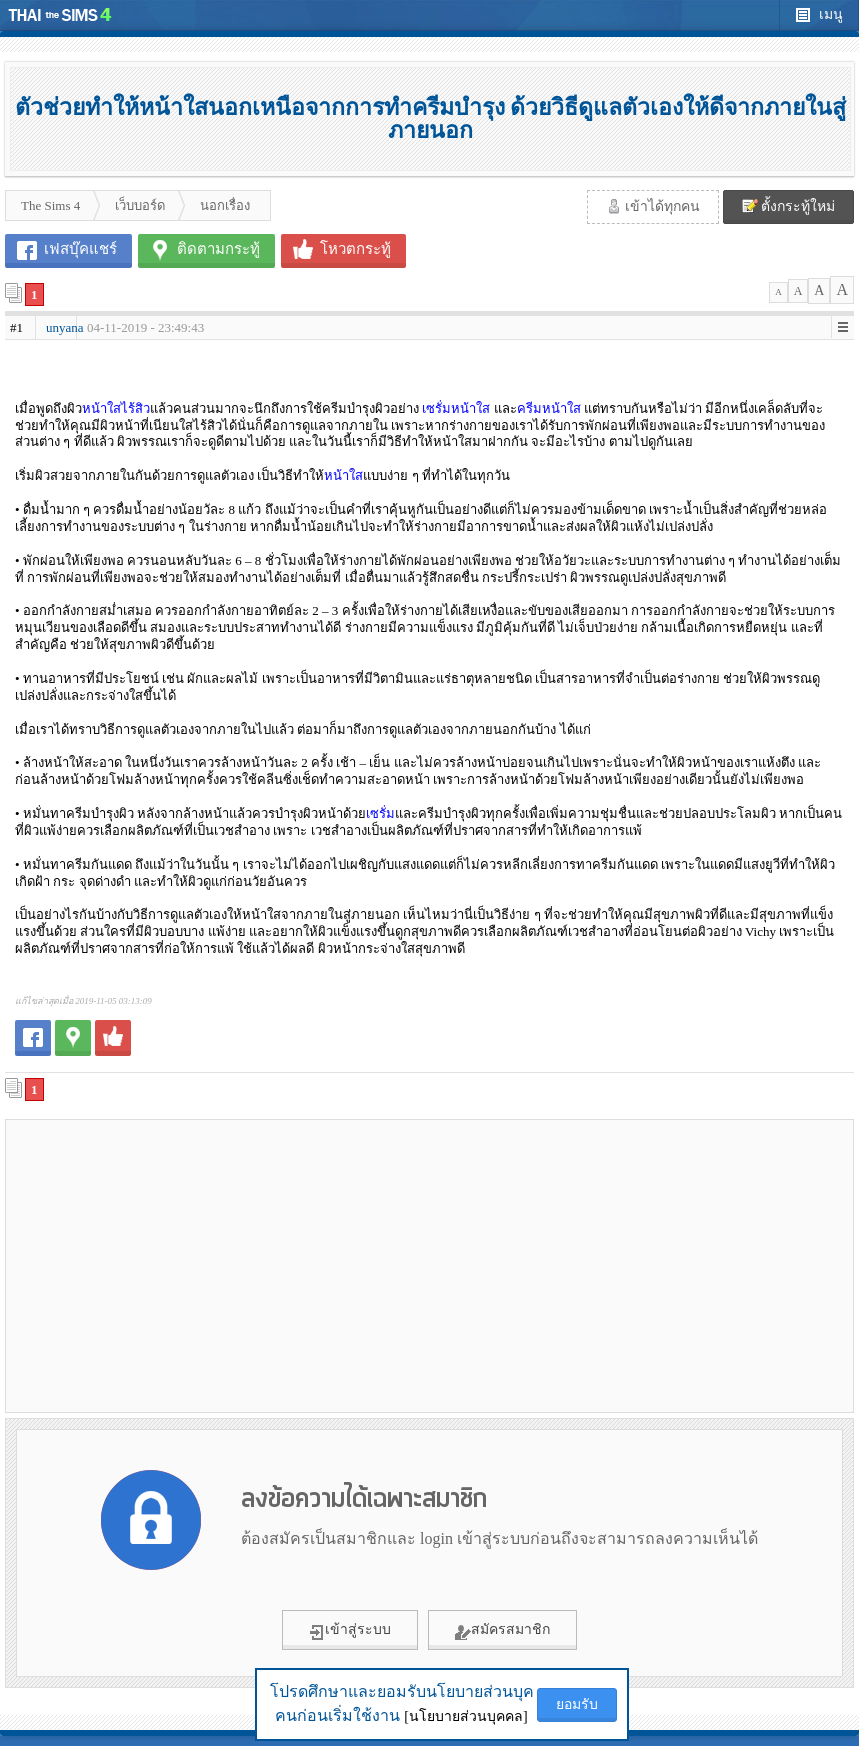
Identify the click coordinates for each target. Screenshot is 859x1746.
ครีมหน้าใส (549, 408)
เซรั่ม (380, 813)
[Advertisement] (218, 1265)
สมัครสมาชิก (502, 1631)
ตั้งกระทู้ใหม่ (789, 206)
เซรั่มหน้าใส (456, 408)
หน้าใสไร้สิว (116, 408)
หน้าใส (343, 475)
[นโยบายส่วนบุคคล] (465, 1716)
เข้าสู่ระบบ (350, 1631)
